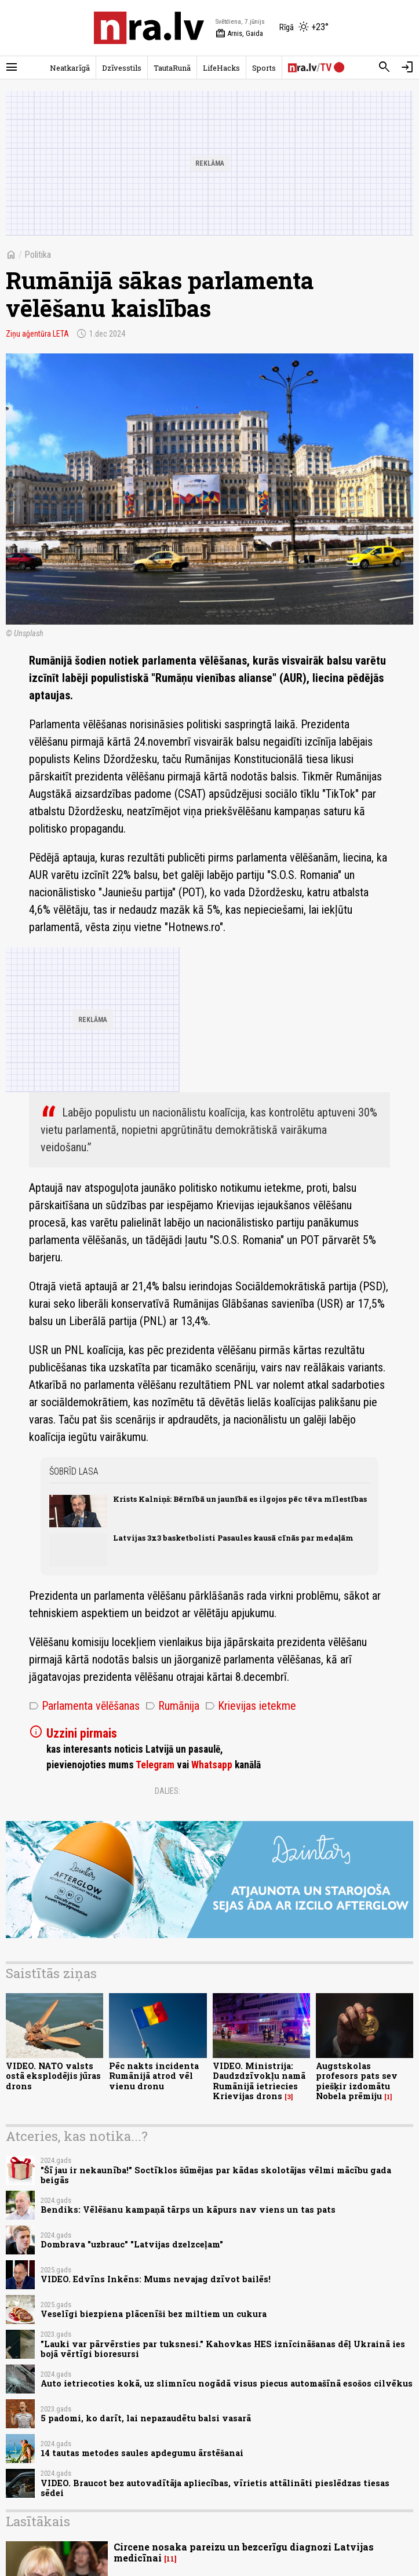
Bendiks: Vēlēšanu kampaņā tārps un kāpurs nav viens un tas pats (188, 2209)
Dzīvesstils (121, 67)
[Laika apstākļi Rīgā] (304, 27)
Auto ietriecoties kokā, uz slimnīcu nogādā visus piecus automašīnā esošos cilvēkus (227, 2383)
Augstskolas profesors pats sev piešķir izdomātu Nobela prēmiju (357, 2080)
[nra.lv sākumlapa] (149, 28)
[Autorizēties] (407, 67)
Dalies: (167, 1791)
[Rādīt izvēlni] (11, 67)
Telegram (155, 1765)
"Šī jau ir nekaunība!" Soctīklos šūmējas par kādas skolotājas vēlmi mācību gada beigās (216, 2175)
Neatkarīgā (70, 67)
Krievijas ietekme (250, 1706)
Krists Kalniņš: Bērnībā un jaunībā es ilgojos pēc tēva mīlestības (240, 1499)
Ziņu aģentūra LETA (37, 333)
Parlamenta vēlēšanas (84, 1706)
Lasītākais (38, 2521)
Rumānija (172, 1706)
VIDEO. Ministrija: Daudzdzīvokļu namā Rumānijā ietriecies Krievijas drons (259, 2080)
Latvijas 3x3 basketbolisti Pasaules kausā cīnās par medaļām (233, 1537)
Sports (264, 67)
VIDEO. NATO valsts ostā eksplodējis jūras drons (53, 2076)
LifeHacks (221, 67)
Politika (37, 254)
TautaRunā (172, 67)
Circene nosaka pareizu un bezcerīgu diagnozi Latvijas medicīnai (244, 2552)
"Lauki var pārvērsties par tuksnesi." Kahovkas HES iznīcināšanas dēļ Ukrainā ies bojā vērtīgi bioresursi (223, 2348)
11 (170, 2559)
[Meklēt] (384, 67)
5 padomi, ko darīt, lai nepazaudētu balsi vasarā (146, 2418)
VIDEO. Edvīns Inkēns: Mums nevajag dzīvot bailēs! (156, 2279)
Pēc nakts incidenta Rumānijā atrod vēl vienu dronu (154, 2076)
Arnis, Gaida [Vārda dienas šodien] (239, 33)
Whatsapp (211, 1765)
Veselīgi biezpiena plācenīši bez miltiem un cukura (154, 2313)
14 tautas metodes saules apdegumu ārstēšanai (142, 2452)
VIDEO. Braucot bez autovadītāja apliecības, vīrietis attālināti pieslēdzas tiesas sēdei (215, 2488)
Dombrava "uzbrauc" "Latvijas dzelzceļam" (132, 2244)
